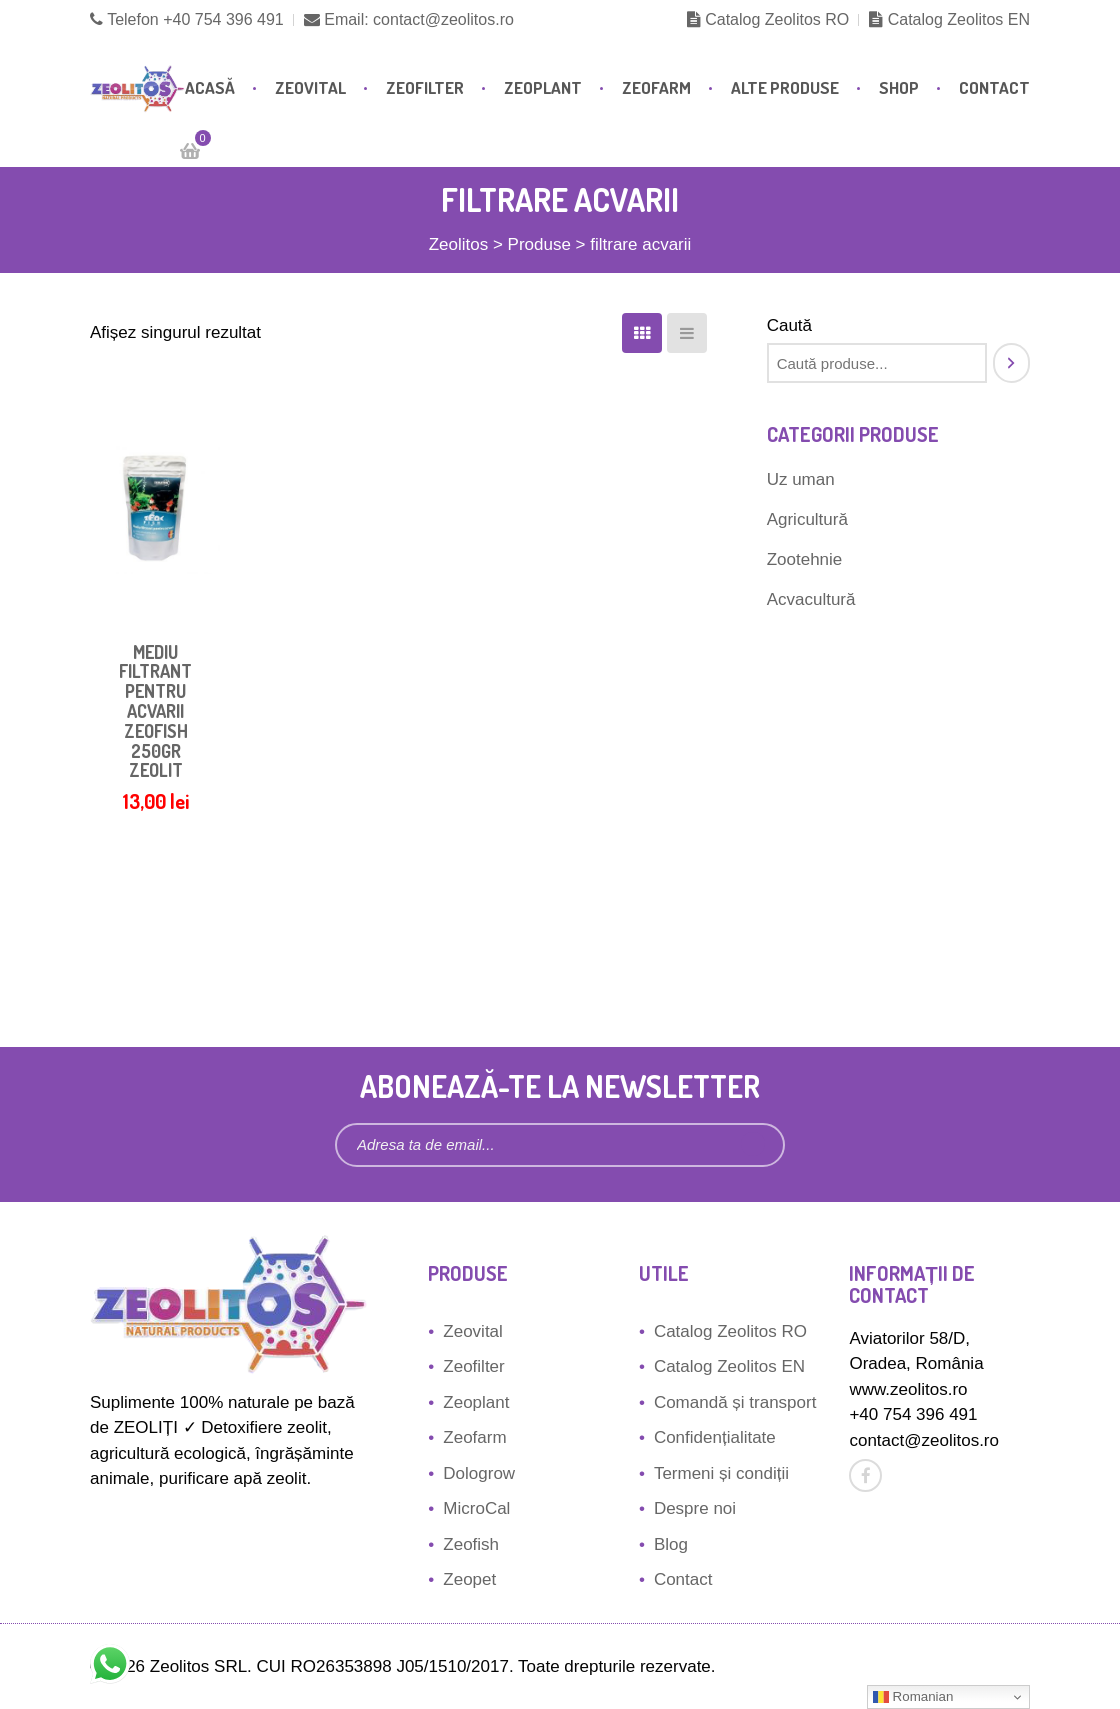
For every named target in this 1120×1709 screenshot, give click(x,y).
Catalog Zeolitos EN (949, 19)
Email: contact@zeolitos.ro (409, 19)
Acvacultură (811, 599)
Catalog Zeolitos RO (768, 19)
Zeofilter (425, 87)
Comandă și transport (735, 1402)
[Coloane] (642, 333)
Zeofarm (656, 87)
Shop (899, 87)
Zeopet (469, 1579)
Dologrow (479, 1473)
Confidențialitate (715, 1437)
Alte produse (785, 87)
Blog (671, 1544)
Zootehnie (805, 559)
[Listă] (687, 333)
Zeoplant (543, 87)
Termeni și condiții (721, 1473)
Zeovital (310, 87)
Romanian (913, 1697)
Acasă (210, 87)
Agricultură (807, 519)
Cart (197, 143)
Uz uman (801, 479)
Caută (789, 325)
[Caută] (1011, 363)
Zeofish (471, 1544)
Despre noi (695, 1508)
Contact (994, 87)
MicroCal (476, 1508)
